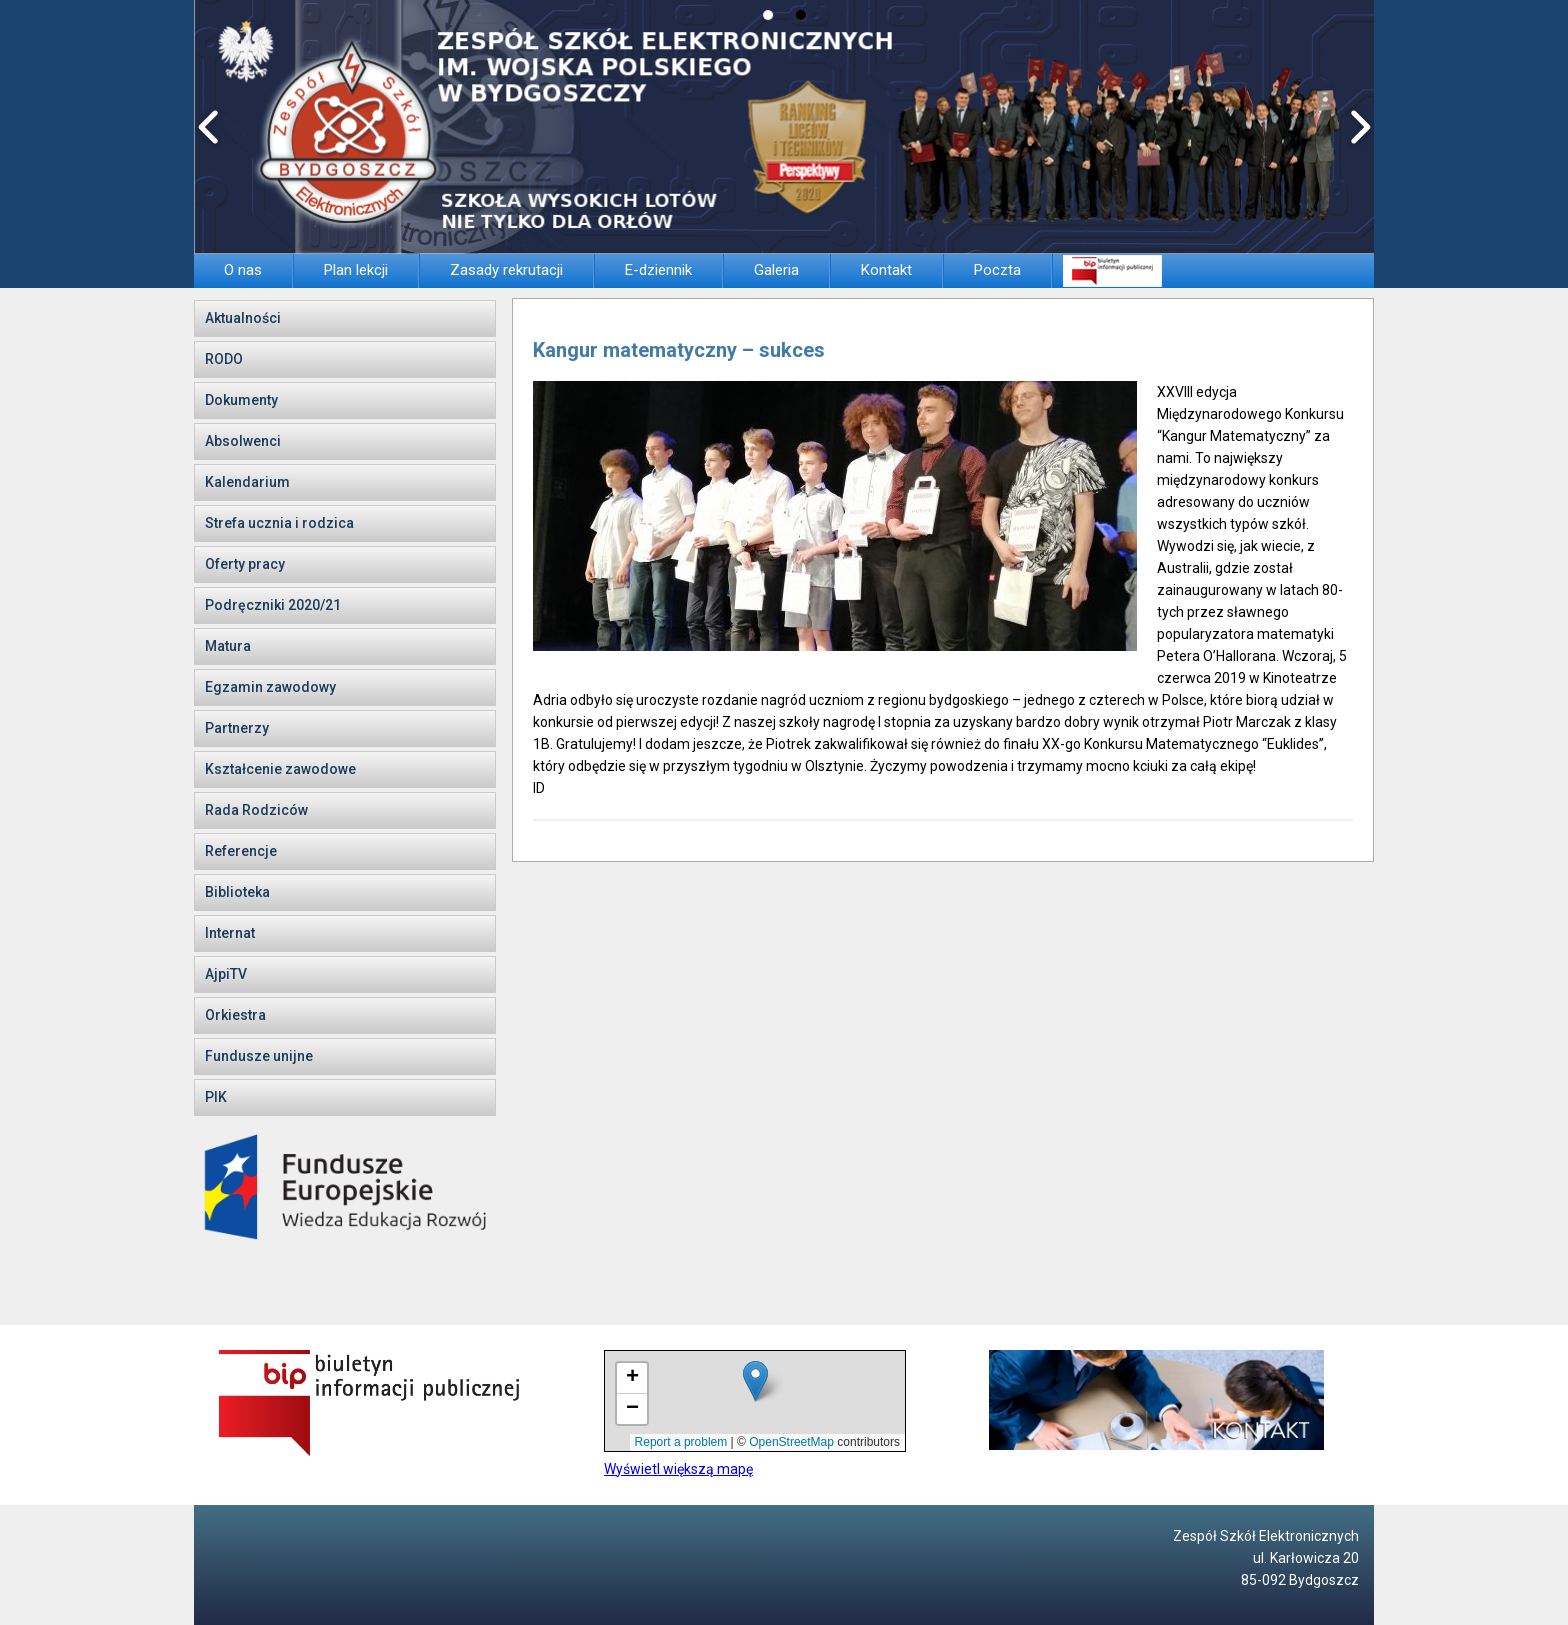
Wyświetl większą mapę (678, 1469)
